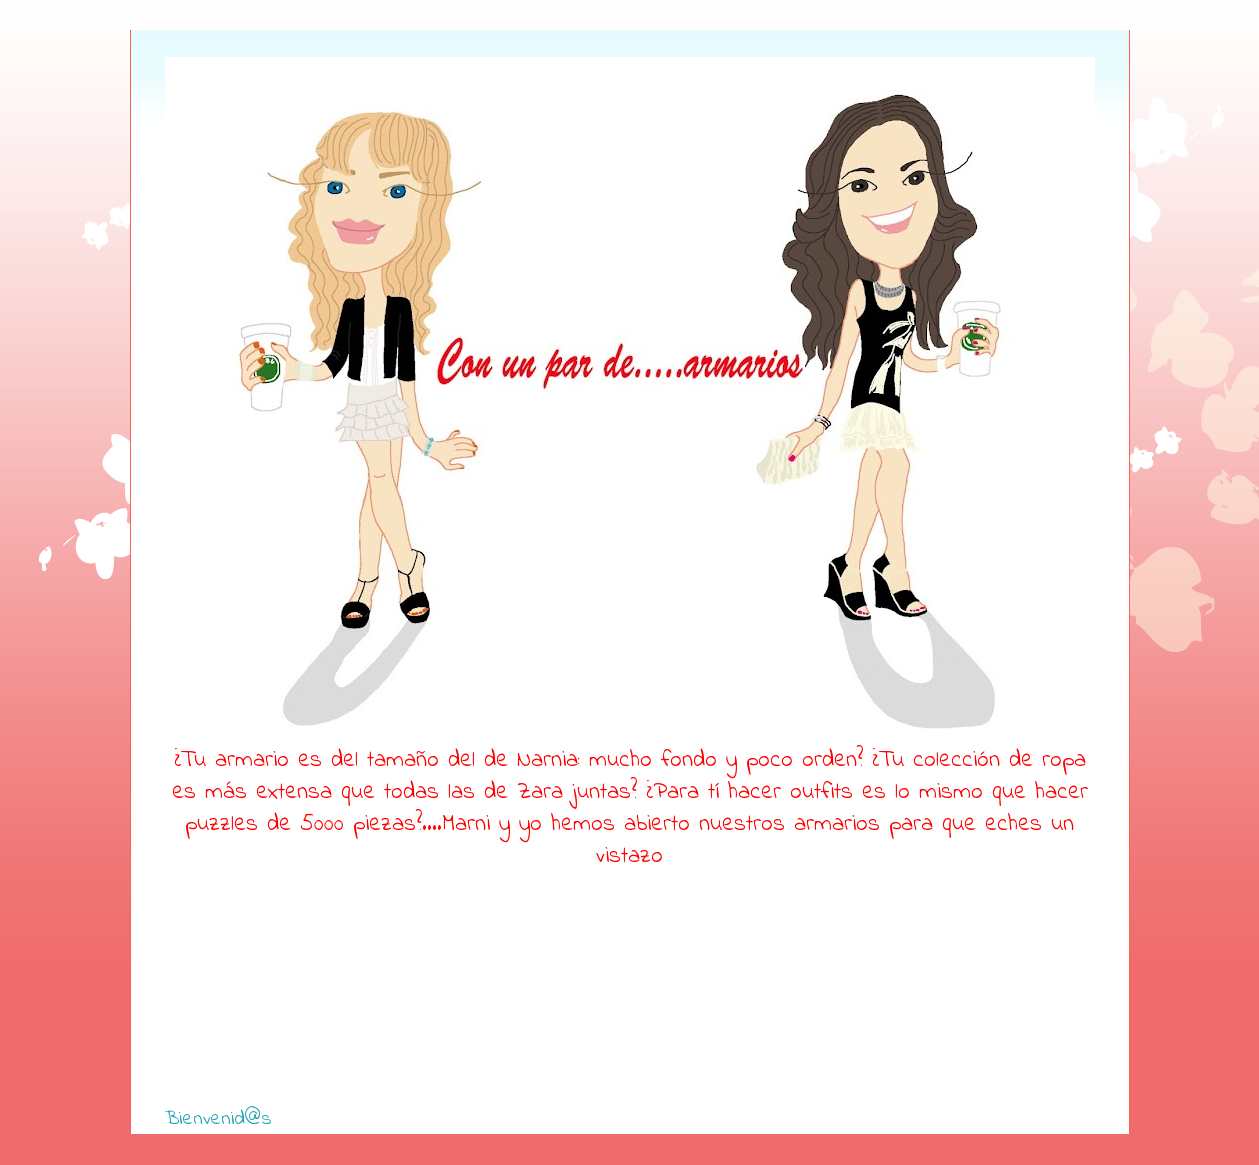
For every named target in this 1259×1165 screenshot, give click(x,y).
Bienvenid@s (218, 1119)
